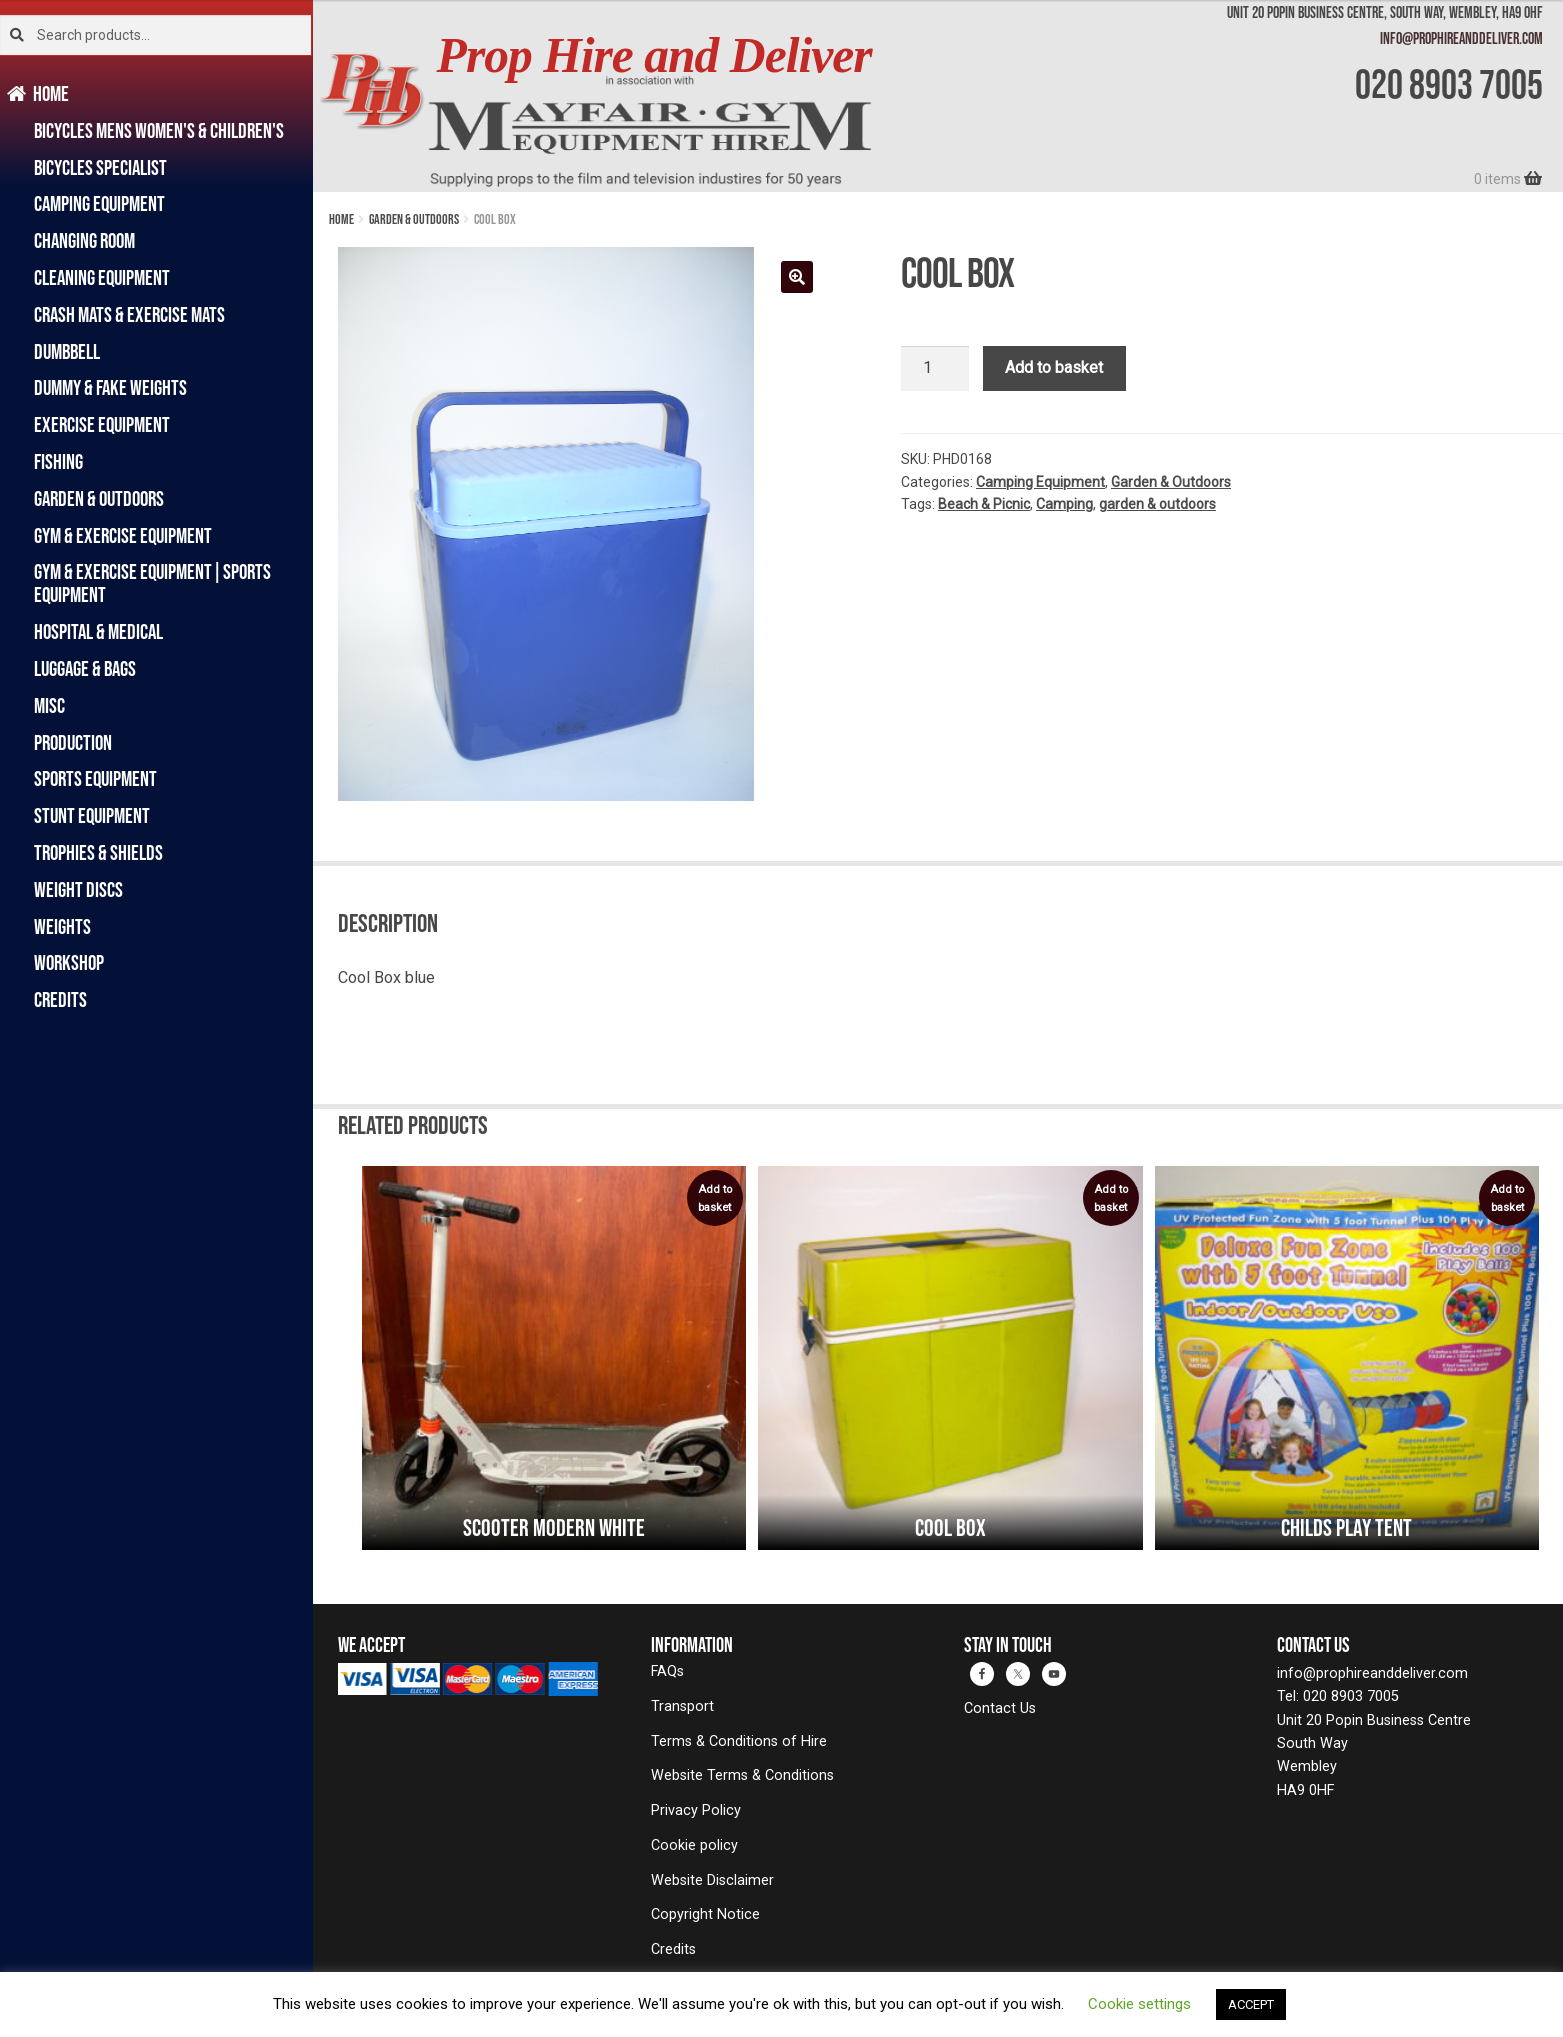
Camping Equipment (99, 203)
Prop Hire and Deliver (654, 55)
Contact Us (1000, 1708)
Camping (1064, 504)
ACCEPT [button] (1251, 2004)
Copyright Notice (705, 1914)
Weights (62, 926)
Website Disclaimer (712, 1880)
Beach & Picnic (984, 504)
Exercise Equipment (102, 424)
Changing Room (84, 240)
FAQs (667, 1671)
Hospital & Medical (98, 631)
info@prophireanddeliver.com (1461, 38)
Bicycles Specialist (100, 167)
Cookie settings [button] (1139, 2004)
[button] (797, 277)
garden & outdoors (1157, 504)
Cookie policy (694, 1845)
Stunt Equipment (92, 815)
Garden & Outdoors (99, 498)
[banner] (938, 96)
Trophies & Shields (98, 852)
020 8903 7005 (1449, 84)
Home (51, 93)
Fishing (58, 461)
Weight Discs (78, 889)
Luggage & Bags (85, 668)
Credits (60, 999)
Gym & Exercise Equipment (123, 535)
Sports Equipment (95, 778)
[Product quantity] (935, 369)
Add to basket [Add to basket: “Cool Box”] (1111, 1198)
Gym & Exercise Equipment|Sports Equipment (152, 583)
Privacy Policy (696, 1810)
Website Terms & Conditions (742, 1775)
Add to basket (1054, 367)
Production (73, 742)
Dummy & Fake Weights (110, 387)
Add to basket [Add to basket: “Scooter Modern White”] (715, 1198)
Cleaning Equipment (102, 277)
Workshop (69, 962)
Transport (682, 1706)
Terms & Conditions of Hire (739, 1741)
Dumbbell (67, 351)
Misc (49, 705)
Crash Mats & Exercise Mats (129, 314)
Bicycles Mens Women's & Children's (159, 130)
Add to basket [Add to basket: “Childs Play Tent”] (1507, 1198)
